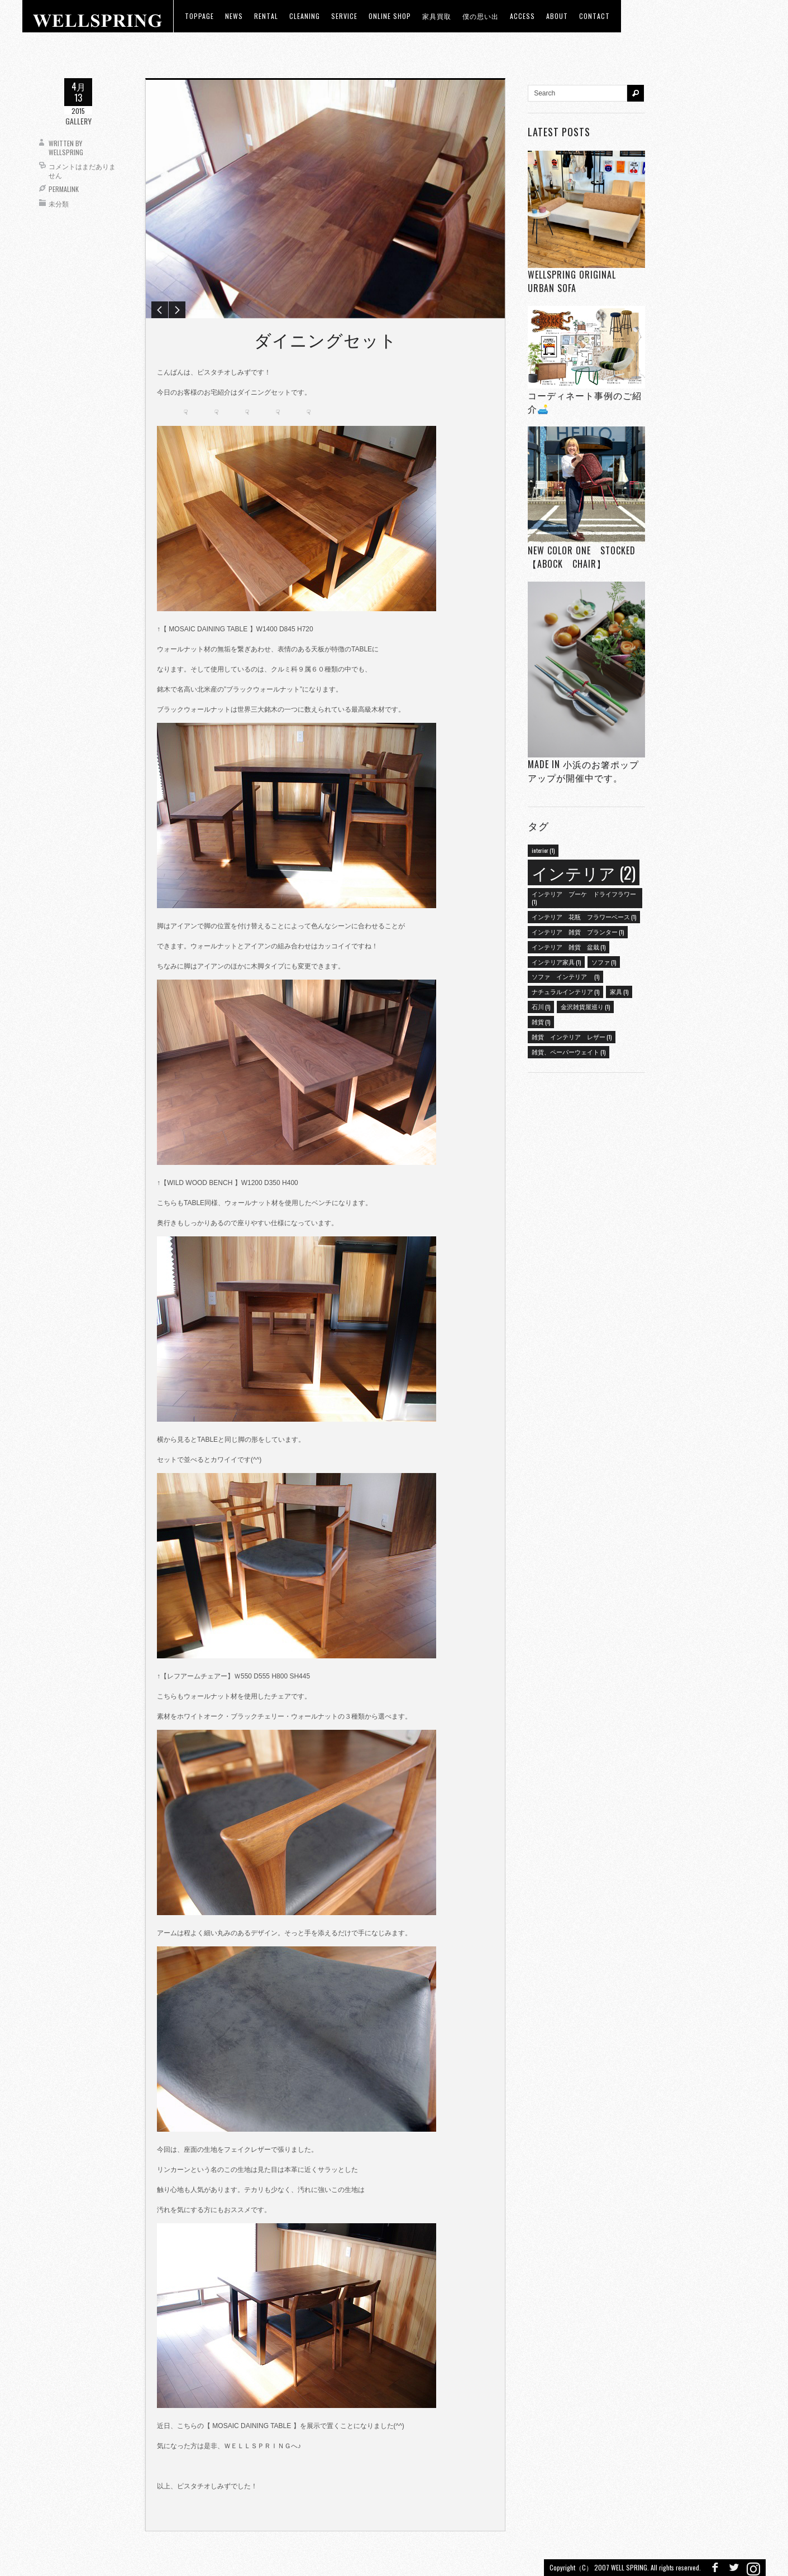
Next (177, 309)
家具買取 (436, 16)
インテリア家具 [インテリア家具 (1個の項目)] (556, 961)
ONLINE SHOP (390, 16)
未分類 (59, 203)
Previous (159, 309)
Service (344, 16)
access (522, 16)
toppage (199, 16)
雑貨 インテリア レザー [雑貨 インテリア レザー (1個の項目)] (572, 1036)
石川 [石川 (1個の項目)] (541, 1006)
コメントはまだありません (82, 170)
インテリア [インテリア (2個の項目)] (584, 872)
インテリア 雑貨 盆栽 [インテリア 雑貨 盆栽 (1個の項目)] (568, 946)
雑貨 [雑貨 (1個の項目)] (541, 1021)
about (557, 16)
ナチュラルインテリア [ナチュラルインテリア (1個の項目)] (565, 991)
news (234, 16)
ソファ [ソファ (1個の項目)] (603, 961)
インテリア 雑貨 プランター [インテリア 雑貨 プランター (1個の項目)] (578, 931)
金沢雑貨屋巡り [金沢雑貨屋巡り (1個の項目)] (585, 1006)
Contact (594, 16)
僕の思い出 (480, 16)
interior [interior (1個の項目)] (543, 850)
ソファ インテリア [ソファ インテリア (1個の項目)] (565, 976)
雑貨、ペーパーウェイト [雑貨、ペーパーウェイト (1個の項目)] (568, 1051)
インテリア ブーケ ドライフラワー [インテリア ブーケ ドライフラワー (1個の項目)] (584, 897)
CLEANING (304, 16)
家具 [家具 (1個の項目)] (619, 991)
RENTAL (266, 16)
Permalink (64, 189)
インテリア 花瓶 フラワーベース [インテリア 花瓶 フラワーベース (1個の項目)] (584, 916)
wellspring (66, 152)
